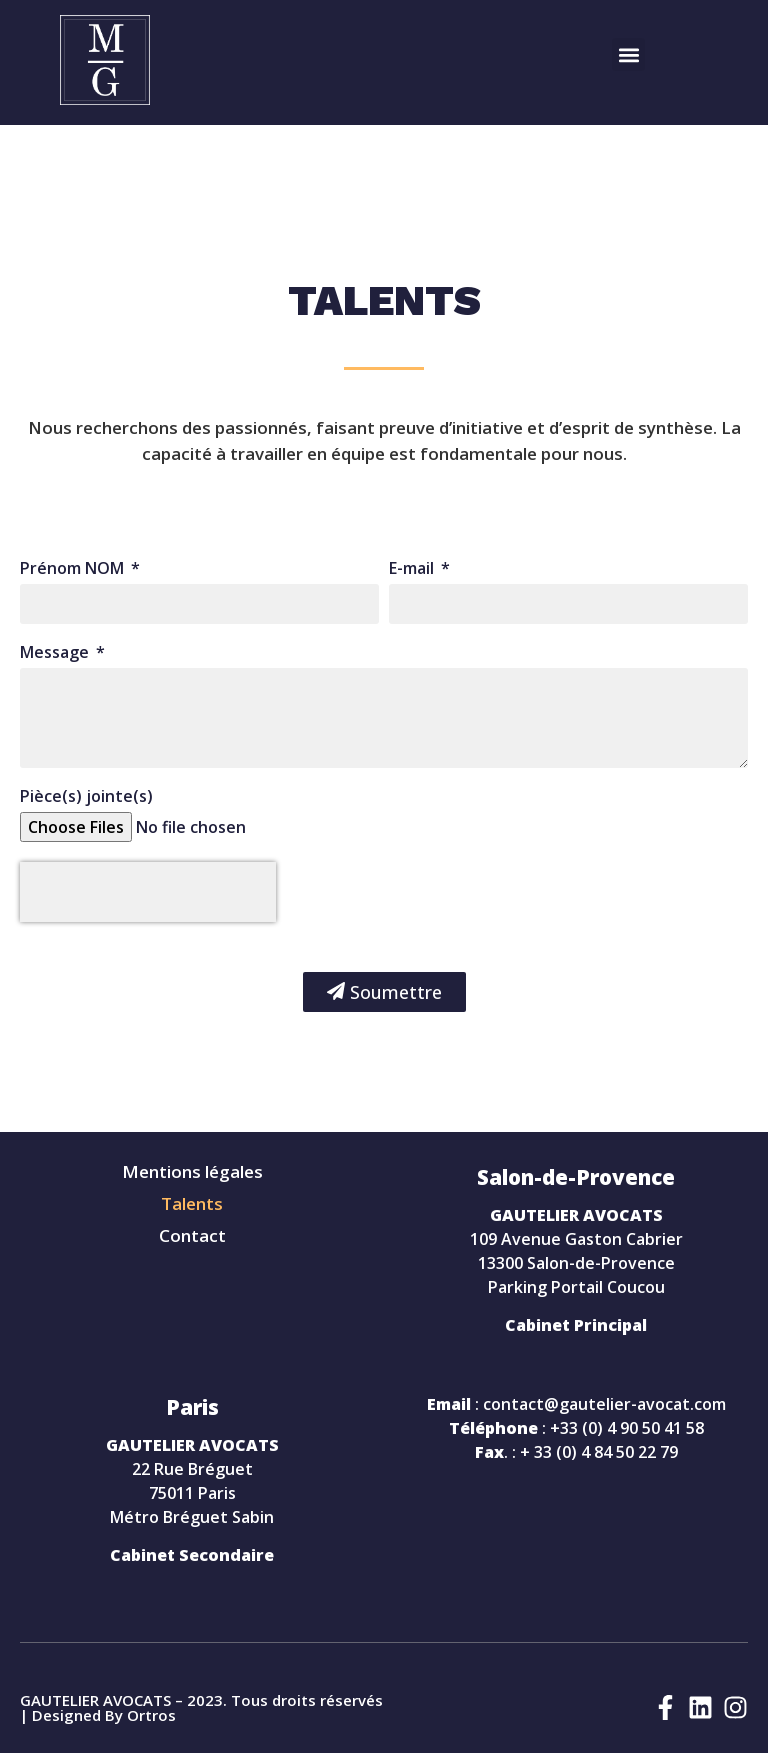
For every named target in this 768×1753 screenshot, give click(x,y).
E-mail (413, 569)
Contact (192, 1236)
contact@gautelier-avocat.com (604, 1404)
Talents (192, 1204)
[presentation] (148, 892)
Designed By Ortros (104, 1715)
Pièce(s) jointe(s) (86, 797)
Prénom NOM (74, 569)
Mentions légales (192, 1172)
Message (56, 653)
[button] (628, 54)
